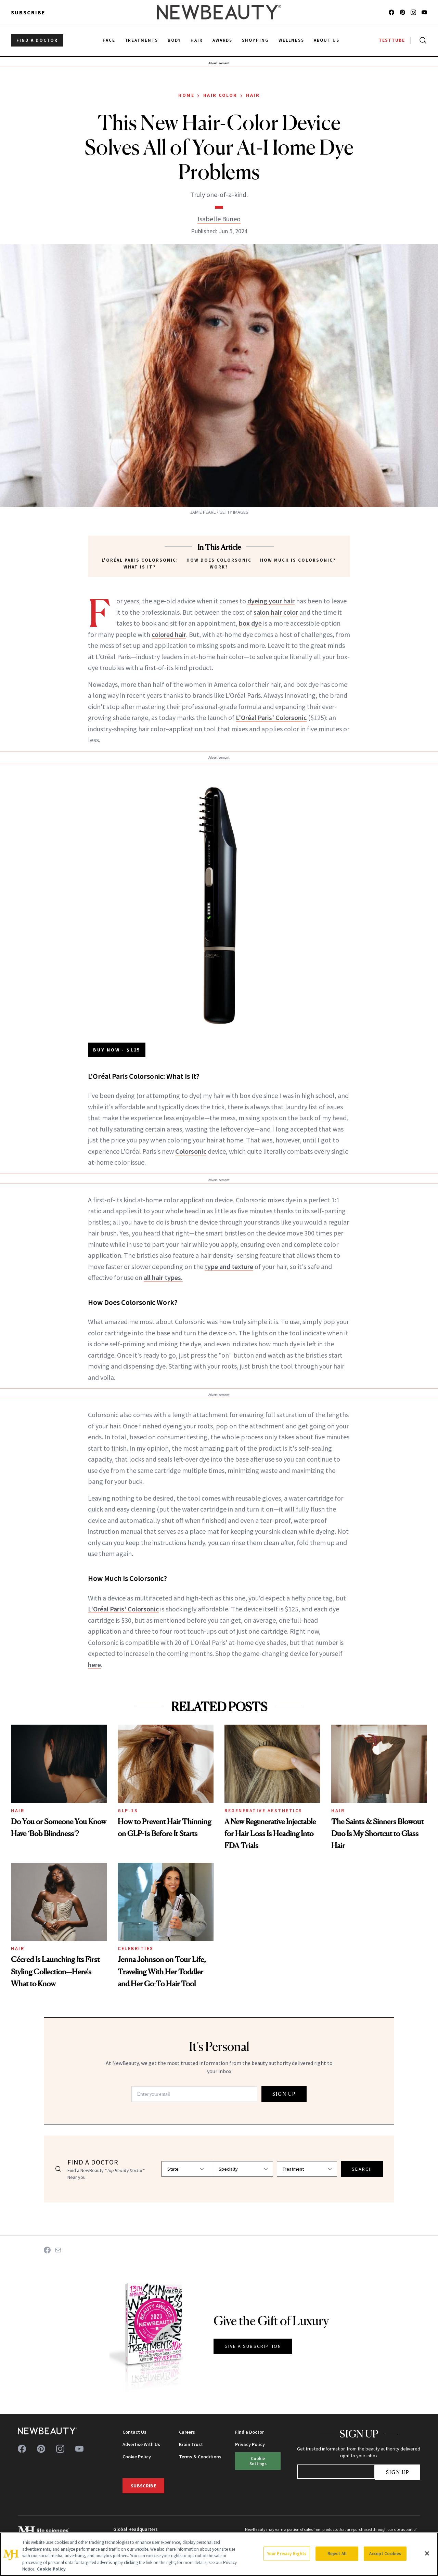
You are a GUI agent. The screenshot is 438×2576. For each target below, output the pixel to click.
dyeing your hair (271, 601)
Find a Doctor (249, 2432)
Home (186, 95)
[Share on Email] (58, 2250)
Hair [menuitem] (197, 40)
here (94, 1664)
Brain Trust (191, 2444)
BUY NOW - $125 (116, 1050)
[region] (219, 2554)
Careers (187, 2432)
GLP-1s (128, 1810)
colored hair (169, 634)
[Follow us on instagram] (413, 12)
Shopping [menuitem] (255, 40)
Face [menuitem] (109, 40)
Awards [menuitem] (222, 40)
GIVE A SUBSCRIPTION (253, 2346)
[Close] (427, 2553)
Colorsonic (190, 1151)
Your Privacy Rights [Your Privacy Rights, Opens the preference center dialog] (286, 2554)
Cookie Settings (258, 2461)
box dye (251, 623)
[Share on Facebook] (47, 2250)
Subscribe (28, 12)
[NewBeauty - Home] (219, 12)
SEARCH (362, 2169)
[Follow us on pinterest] (402, 12)
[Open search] (421, 40)
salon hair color (276, 612)
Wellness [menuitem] (291, 40)
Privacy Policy (250, 2444)
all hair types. (163, 1277)
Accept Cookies (385, 2554)
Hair (253, 95)
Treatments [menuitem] (141, 40)
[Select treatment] (306, 2169)
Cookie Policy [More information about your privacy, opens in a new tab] (51, 2569)
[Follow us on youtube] (424, 12)
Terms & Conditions (200, 2457)
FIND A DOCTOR (37, 40)
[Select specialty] (242, 2169)
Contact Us (134, 2432)
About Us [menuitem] (327, 40)
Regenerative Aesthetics (263, 1810)
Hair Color (220, 95)
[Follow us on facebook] (391, 12)
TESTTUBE (392, 40)
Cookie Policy (137, 2457)
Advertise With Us (141, 2444)
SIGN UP (284, 2094)
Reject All (337, 2554)
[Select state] (178, 2169)
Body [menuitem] (174, 40)
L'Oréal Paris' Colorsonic (271, 717)
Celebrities (136, 1948)
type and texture (229, 1266)
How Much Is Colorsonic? (298, 560)
